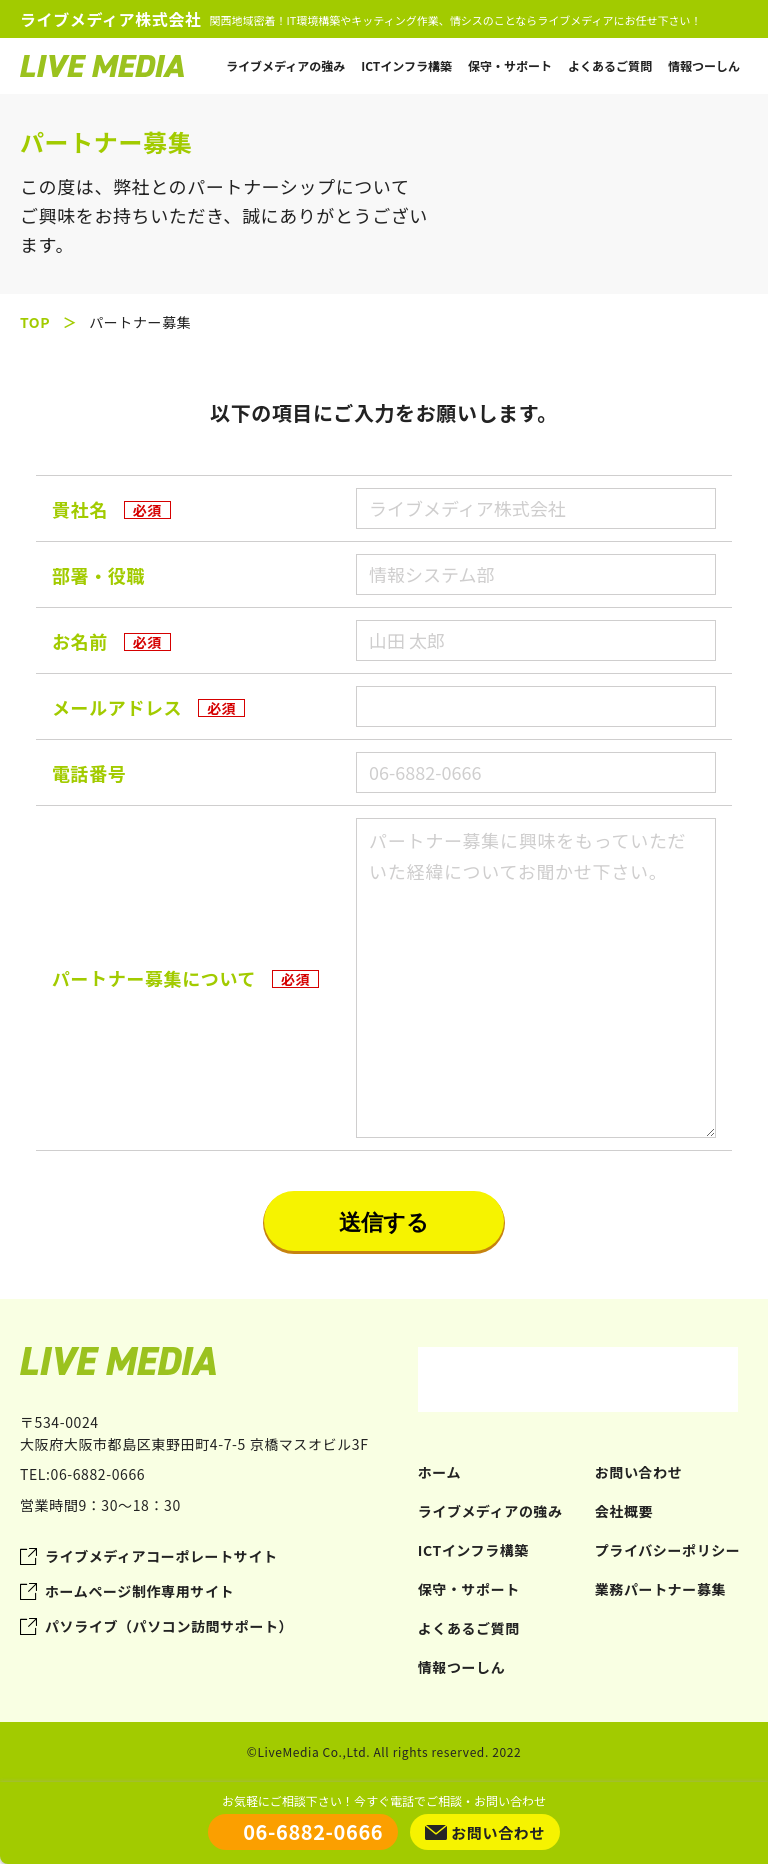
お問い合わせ (639, 1472)
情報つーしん (704, 65)
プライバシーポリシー (668, 1550)
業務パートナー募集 (660, 1589)
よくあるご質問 (610, 65)
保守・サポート (510, 65)
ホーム (439, 1472)
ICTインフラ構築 (406, 65)
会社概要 (624, 1511)
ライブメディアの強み (285, 65)
